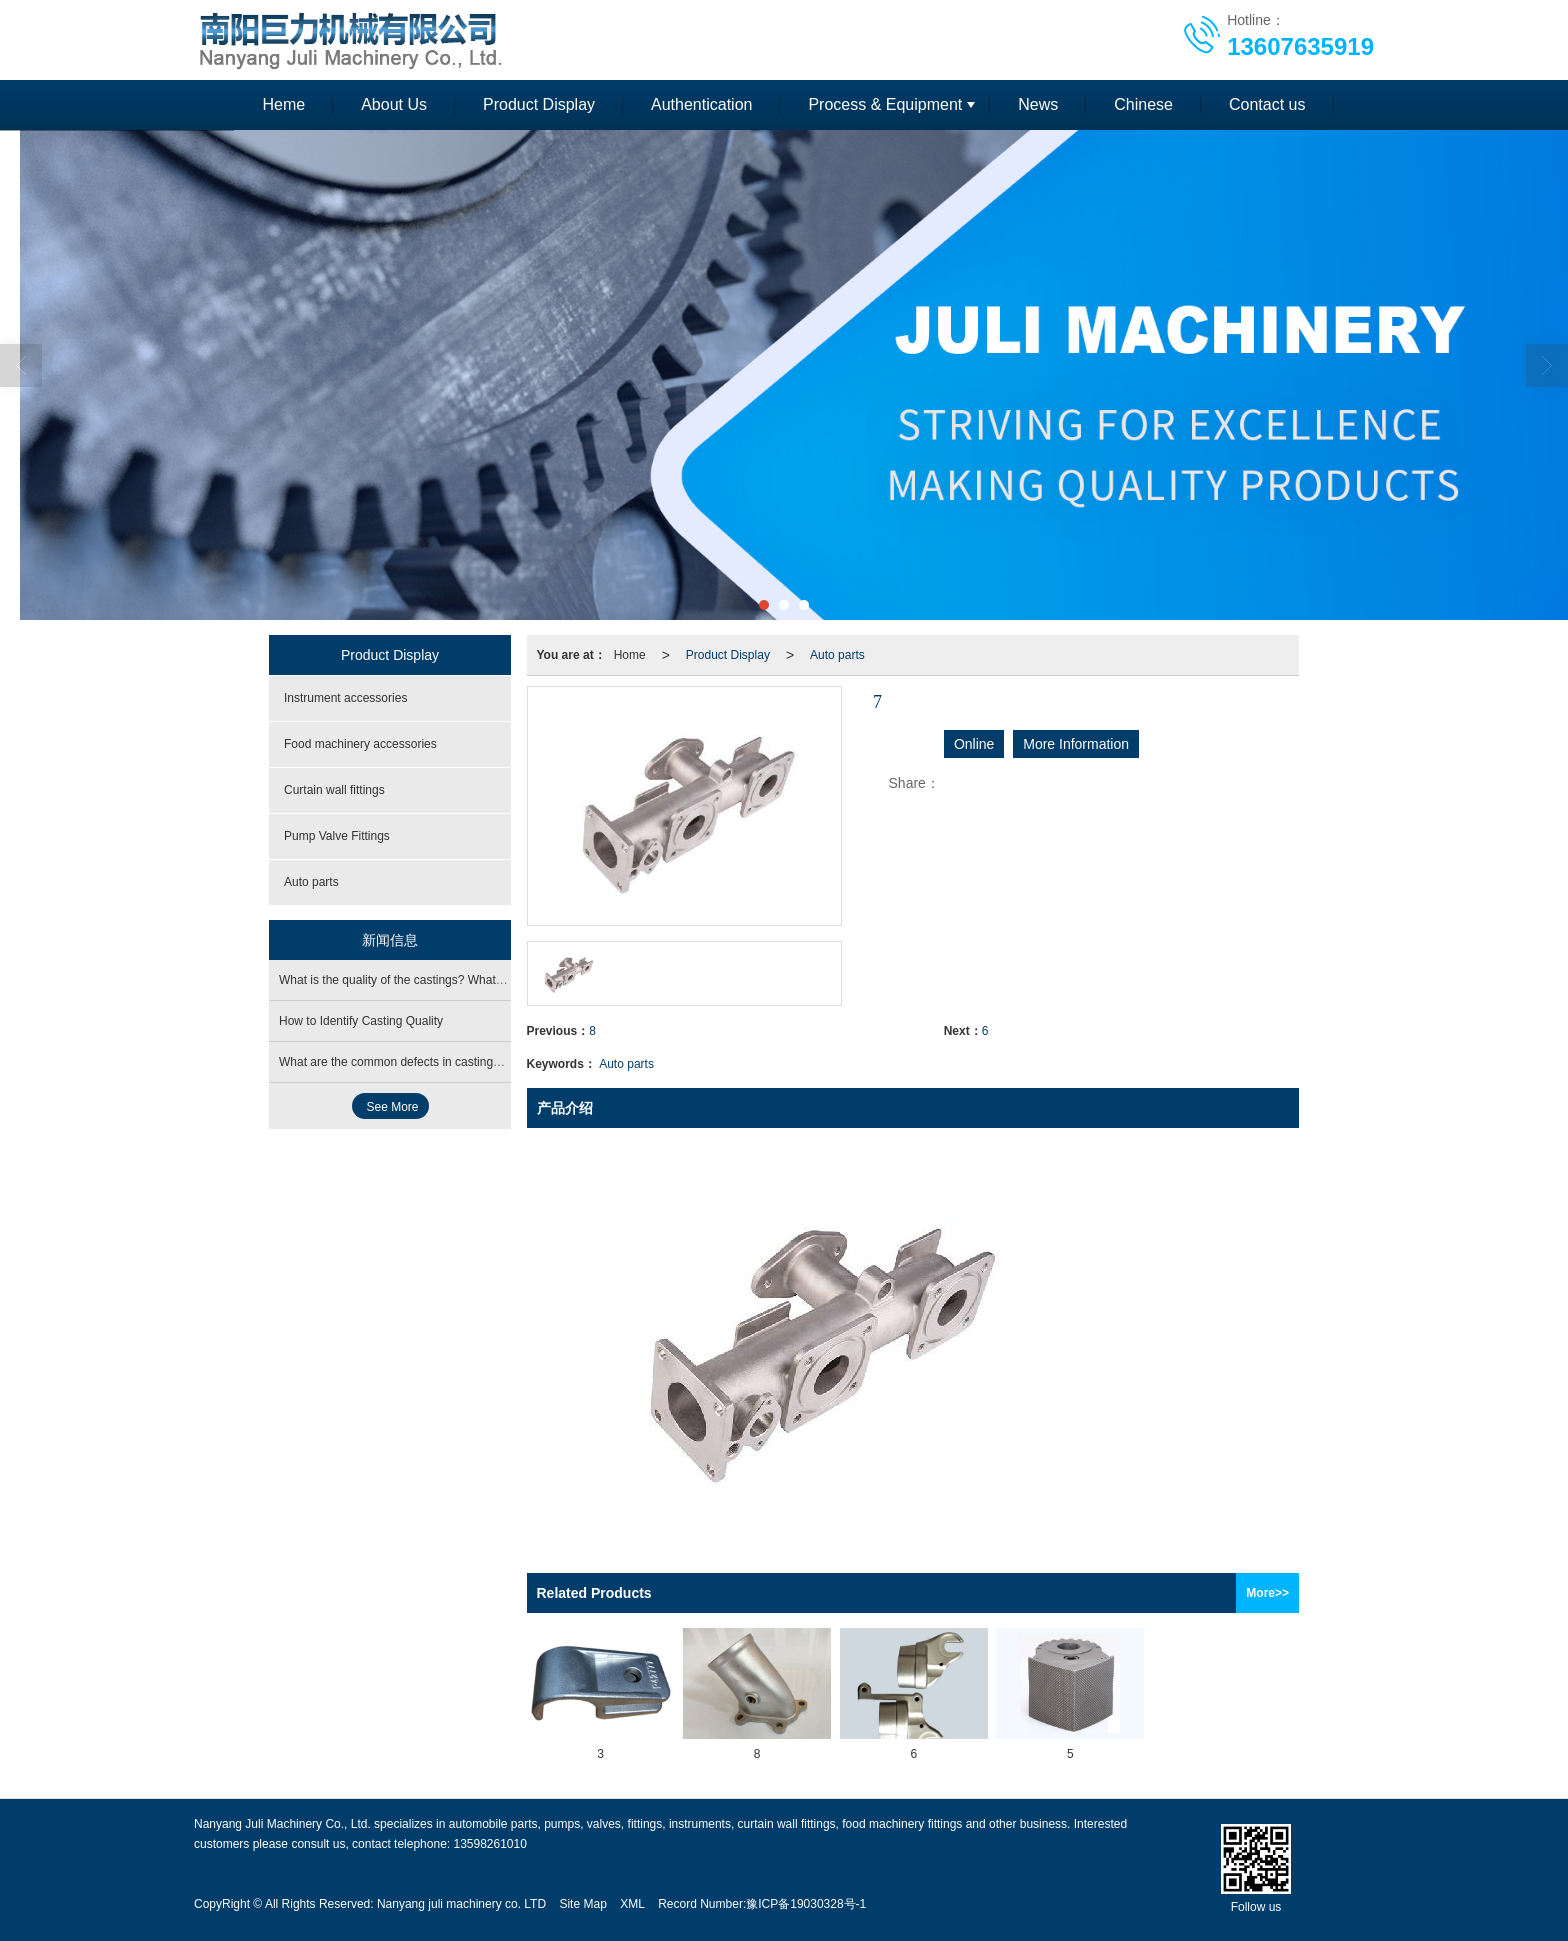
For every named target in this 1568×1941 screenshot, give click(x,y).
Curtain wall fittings (334, 790)
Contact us (1267, 104)
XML (632, 1904)
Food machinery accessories (360, 744)
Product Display (539, 104)
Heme (283, 104)
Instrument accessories (345, 698)
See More (393, 1107)
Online (974, 744)
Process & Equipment (885, 104)
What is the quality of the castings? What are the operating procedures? (469, 980)
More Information (1076, 744)
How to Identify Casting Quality (361, 1021)
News (1038, 104)
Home (630, 655)
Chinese (1143, 104)
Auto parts (837, 655)
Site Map (582, 1904)
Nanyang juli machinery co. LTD (461, 1904)
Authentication (701, 104)
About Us (394, 104)
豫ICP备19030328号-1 (806, 1904)
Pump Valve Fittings (337, 836)
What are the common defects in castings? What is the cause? (445, 1062)
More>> (1267, 1593)
